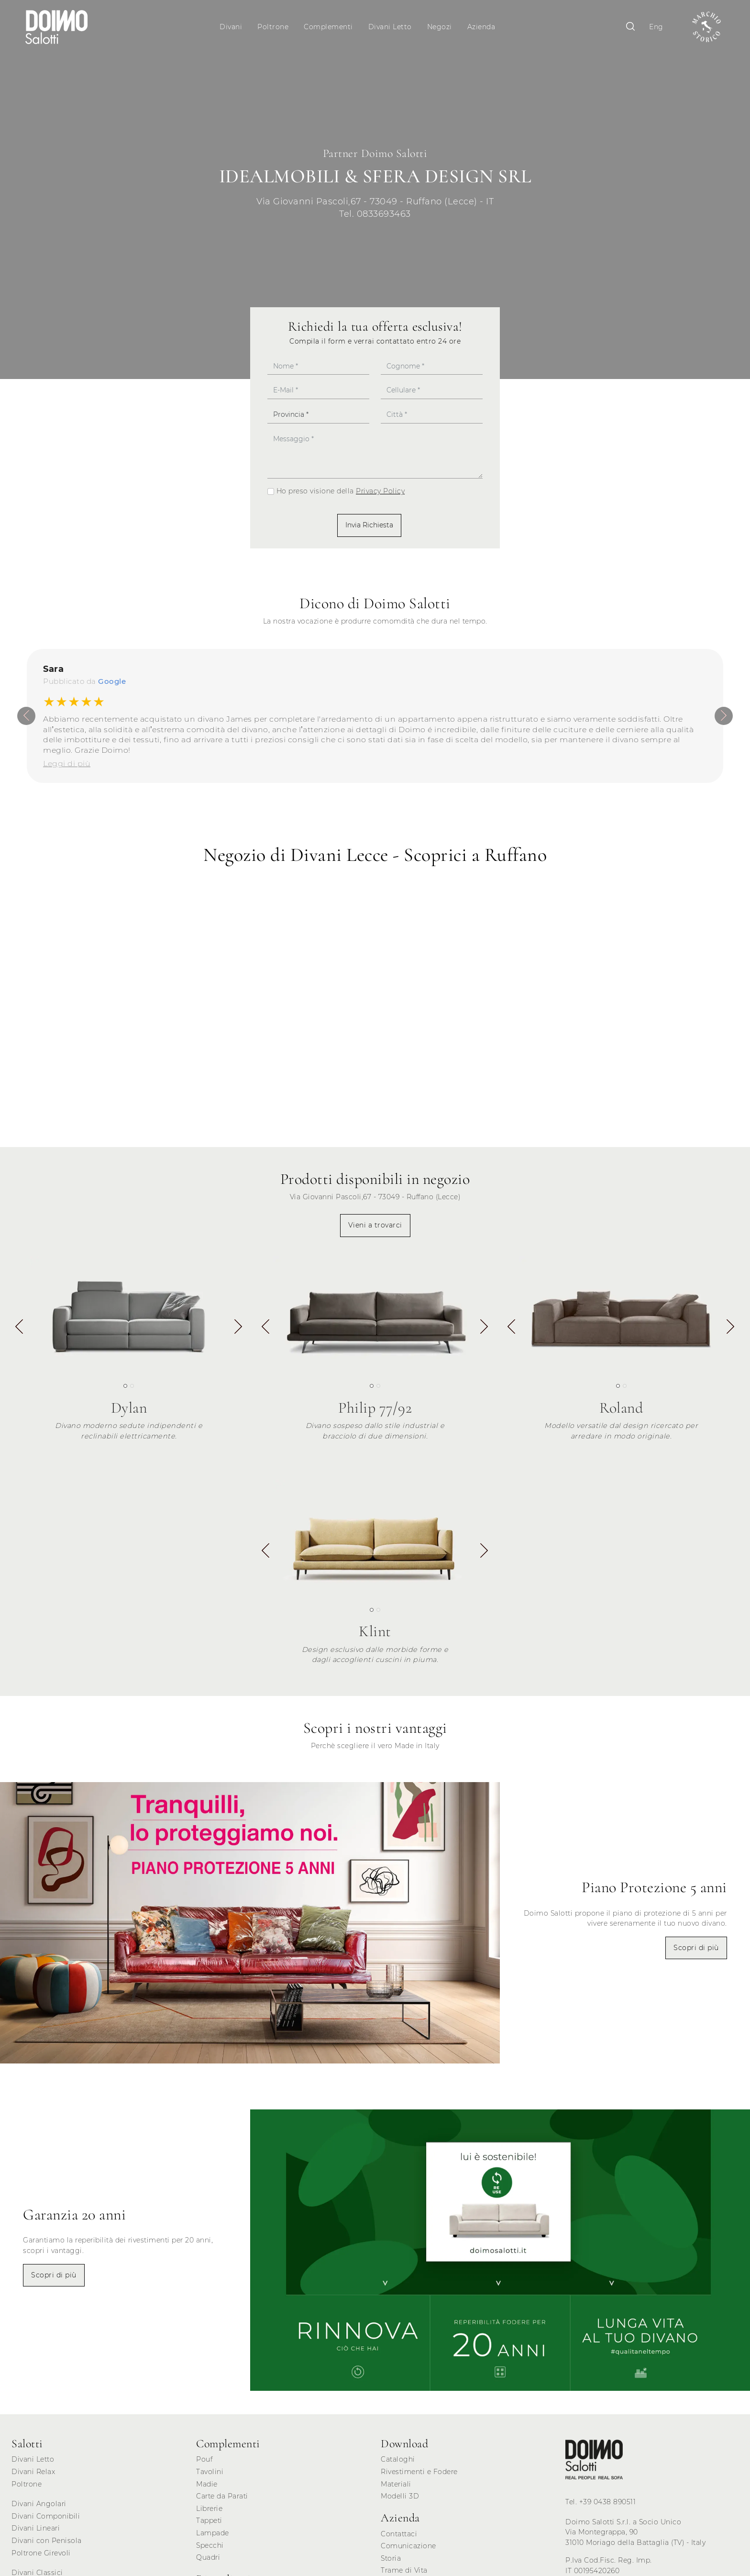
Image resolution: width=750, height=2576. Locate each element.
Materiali (396, 2487)
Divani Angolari (38, 2507)
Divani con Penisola (46, 2544)
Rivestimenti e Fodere (419, 2475)
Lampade (212, 2536)
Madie (207, 2487)
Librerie (209, 2512)
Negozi (440, 26)
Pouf (204, 2463)
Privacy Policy (380, 495)
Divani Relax (33, 2475)
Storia (391, 2561)
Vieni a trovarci (375, 1228)
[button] (238, 1332)
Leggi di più (66, 767)
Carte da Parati (222, 2500)
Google (112, 685)
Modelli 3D (400, 2500)
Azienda (482, 26)
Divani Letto (391, 26)
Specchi (210, 2548)
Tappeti (209, 2524)
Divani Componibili (45, 2519)
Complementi (329, 26)
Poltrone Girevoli (41, 2556)
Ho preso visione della (340, 495)
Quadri (208, 2561)
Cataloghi (398, 2463)
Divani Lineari (35, 2532)
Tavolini (209, 2475)
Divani (232, 26)
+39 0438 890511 (607, 2505)
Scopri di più (696, 1951)
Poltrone (274, 26)
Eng (652, 26)
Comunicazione (408, 2549)
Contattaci (399, 2537)
